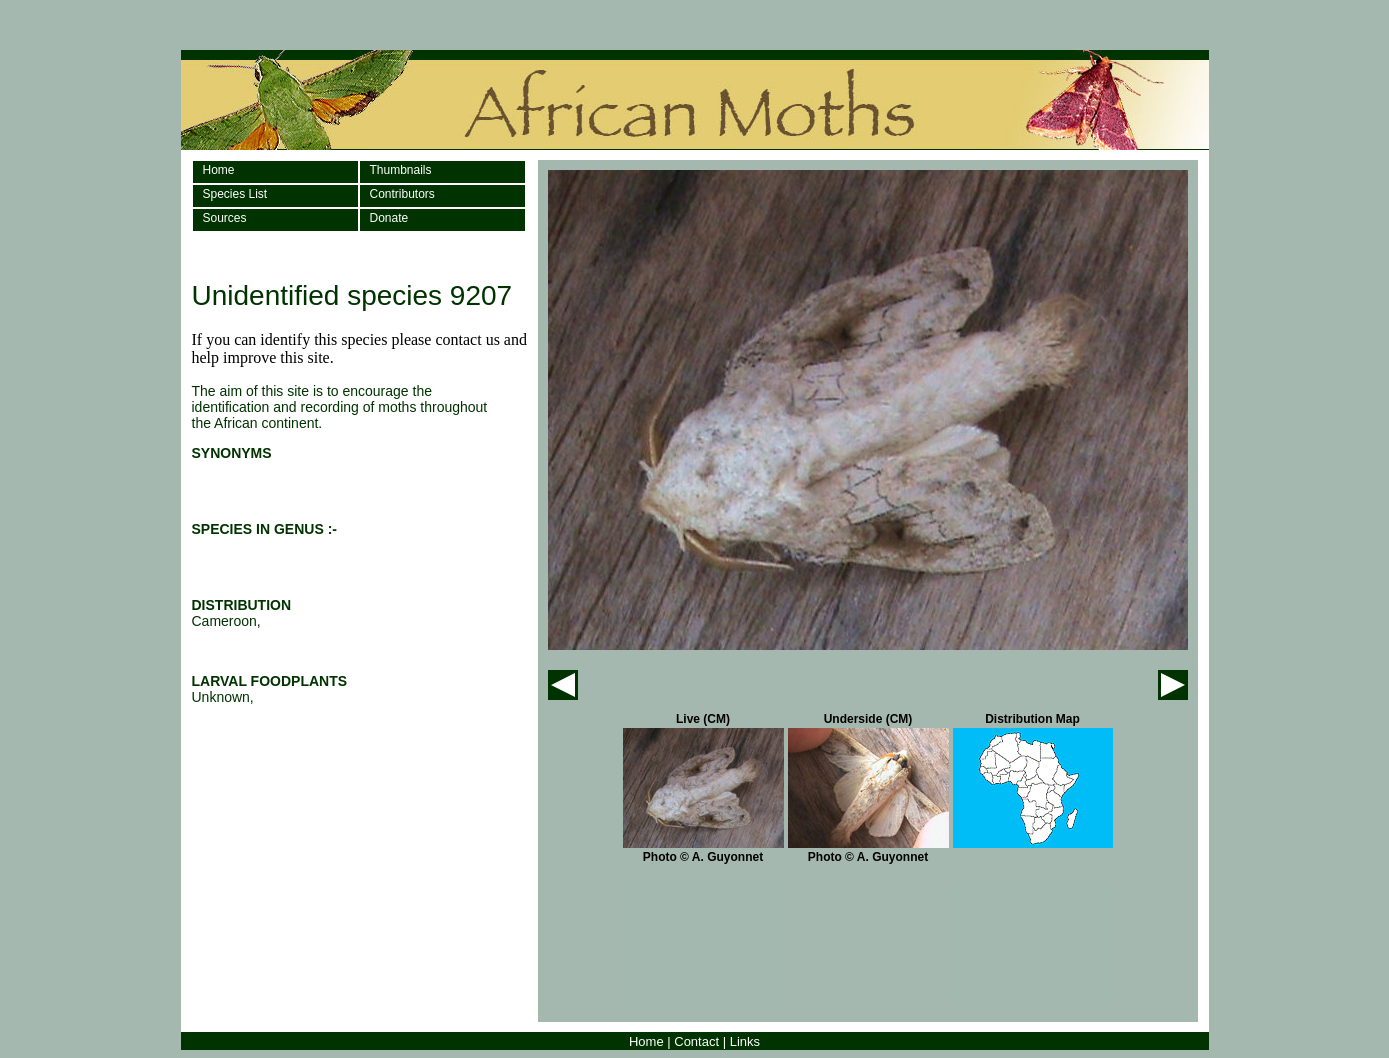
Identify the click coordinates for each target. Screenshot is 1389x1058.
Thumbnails (401, 170)
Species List (235, 194)
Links (745, 1041)
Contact (696, 1041)
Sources (225, 218)
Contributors (402, 194)
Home (219, 170)
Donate (389, 218)
